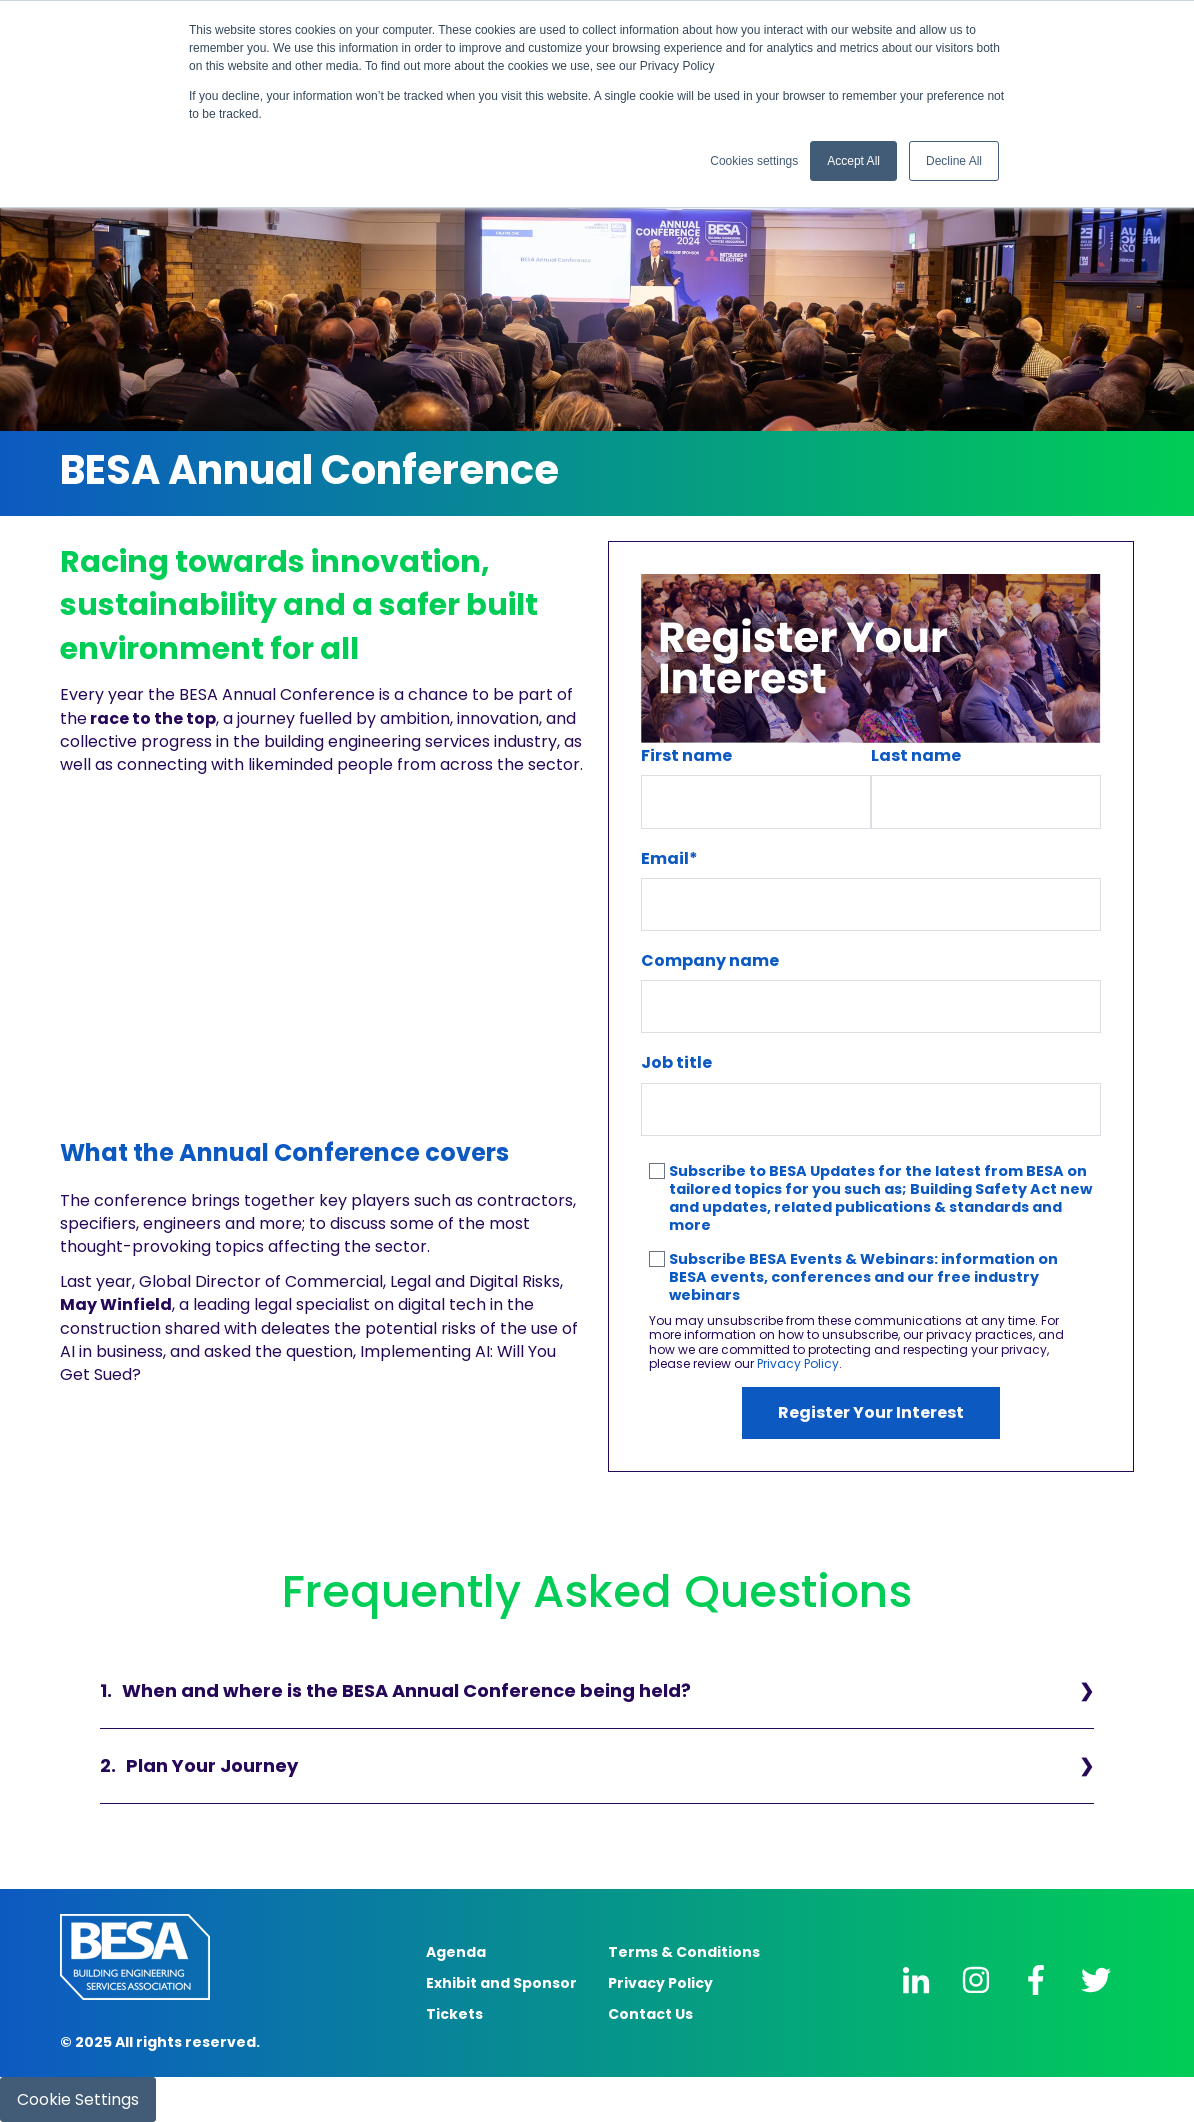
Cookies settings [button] (754, 161)
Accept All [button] (853, 161)
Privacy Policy (798, 1363)
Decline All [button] (954, 161)
